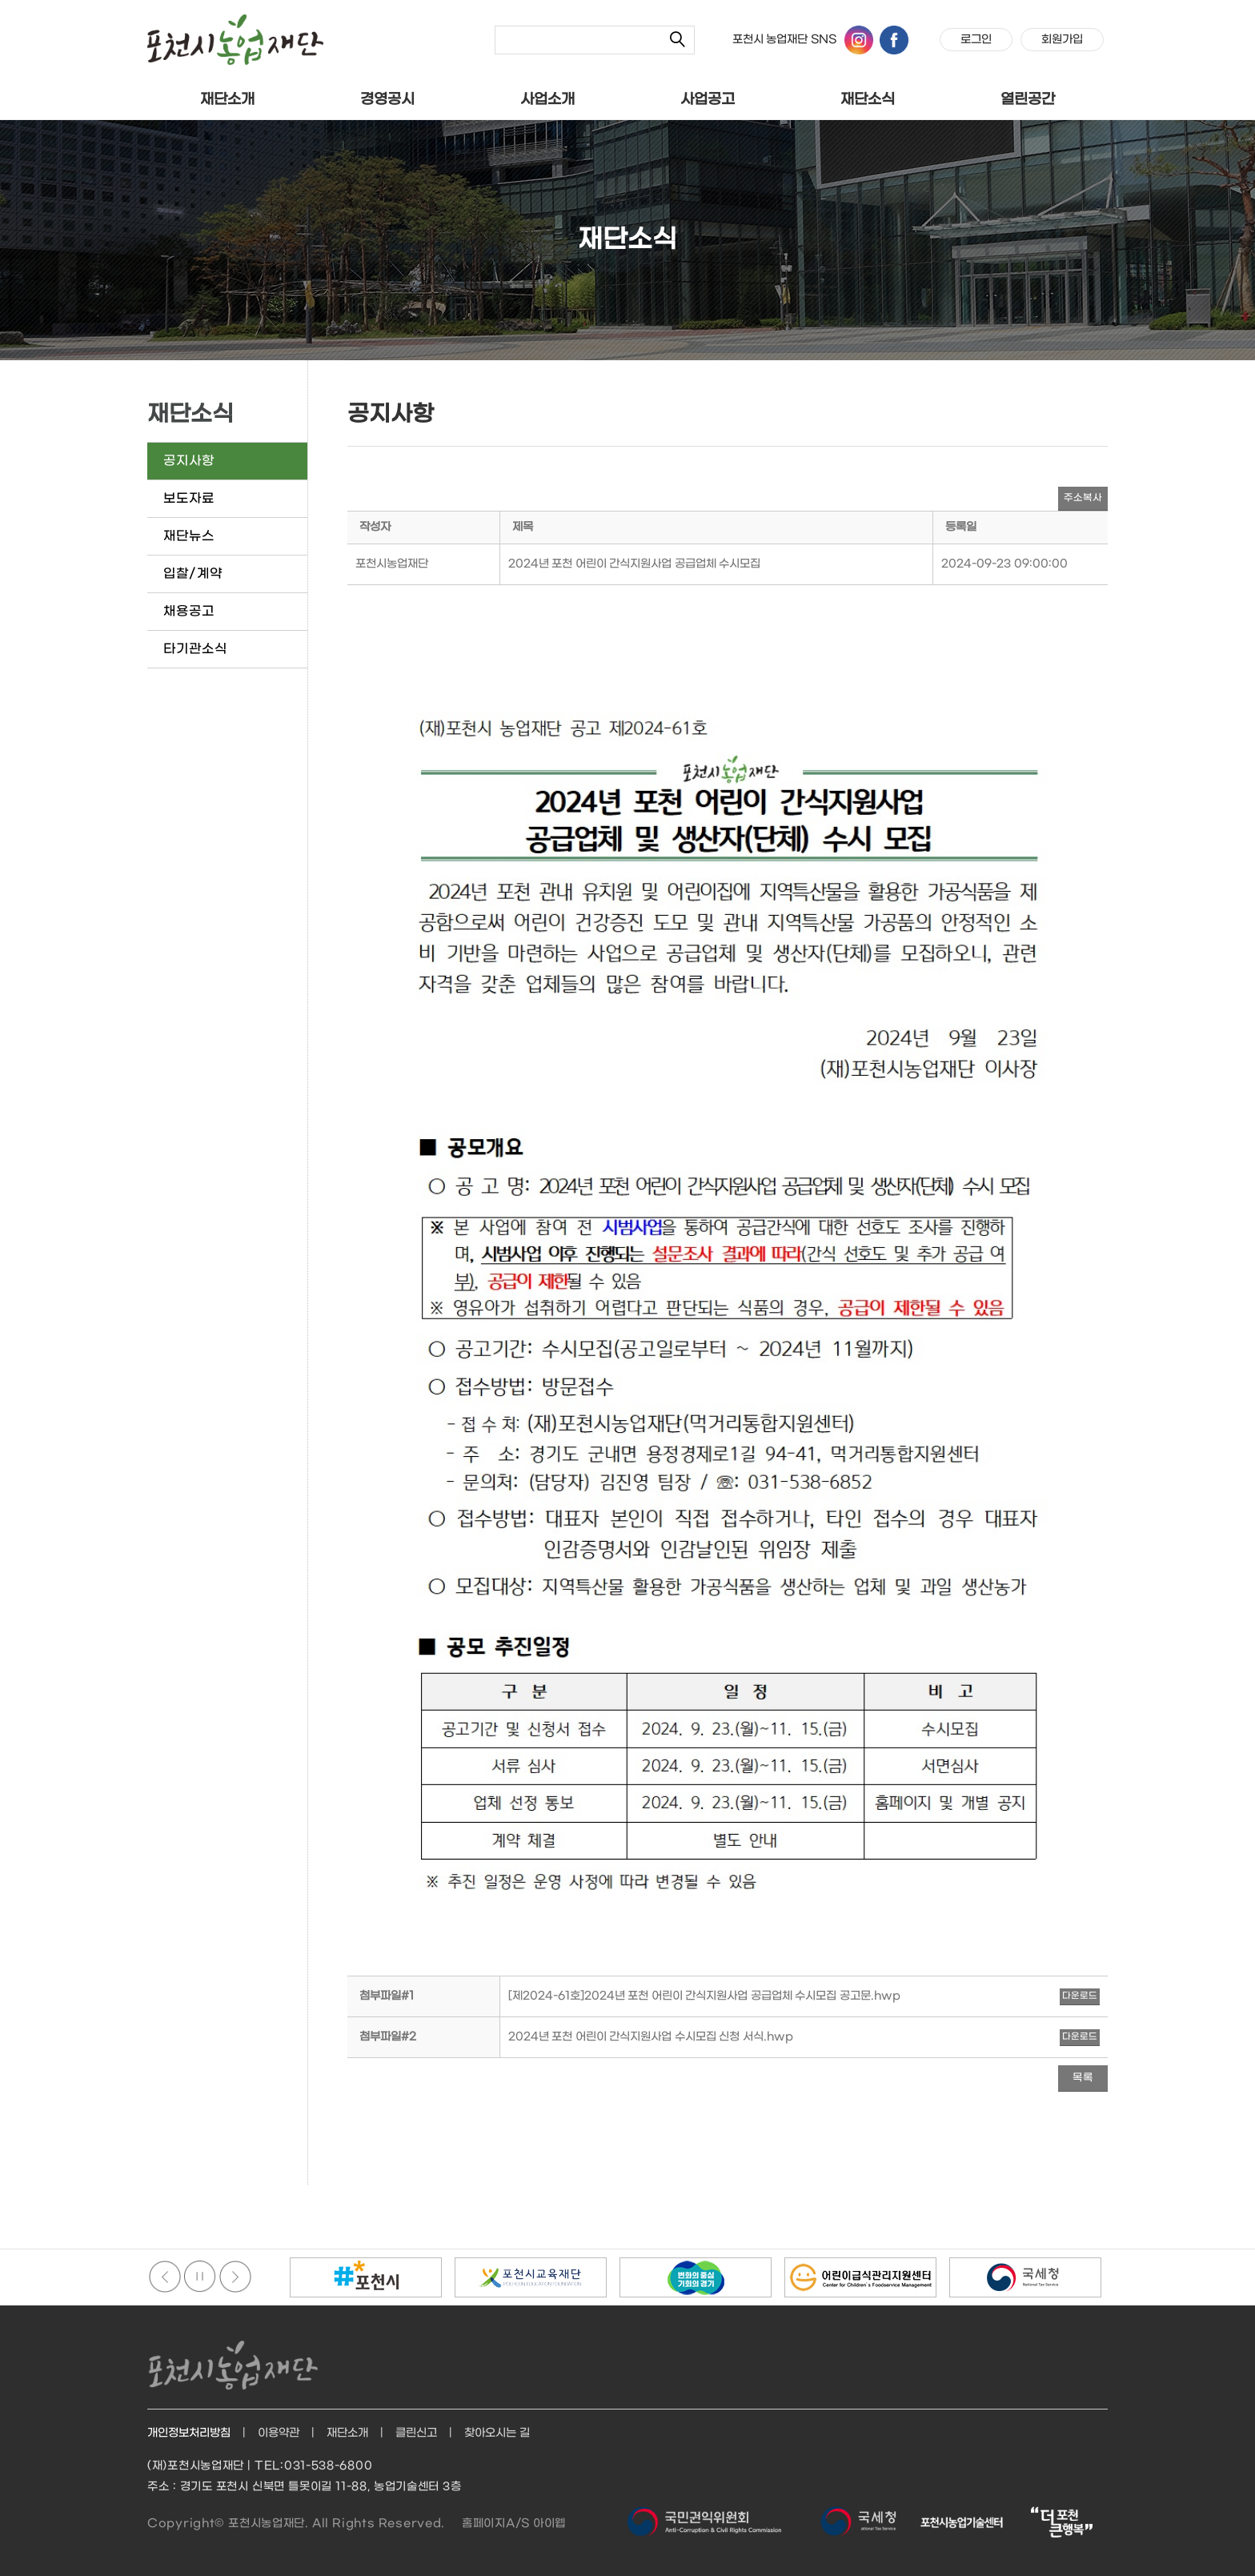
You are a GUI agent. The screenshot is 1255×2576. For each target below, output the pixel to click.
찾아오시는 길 (497, 2433)
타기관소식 (195, 648)
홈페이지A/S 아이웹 (514, 2523)
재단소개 (227, 99)
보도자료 (189, 498)
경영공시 (387, 99)
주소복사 (1083, 498)
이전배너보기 (165, 2277)
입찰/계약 (193, 573)
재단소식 (867, 99)
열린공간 (1027, 99)
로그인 (976, 39)
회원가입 (1062, 39)
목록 (1083, 2078)
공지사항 (189, 460)
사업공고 (707, 99)
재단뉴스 (189, 536)
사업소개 (547, 99)
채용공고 (189, 611)
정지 (200, 2277)
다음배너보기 (235, 2277)
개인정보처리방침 (189, 2433)
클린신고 (416, 2433)
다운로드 (1079, 1996)
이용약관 (278, 2433)
